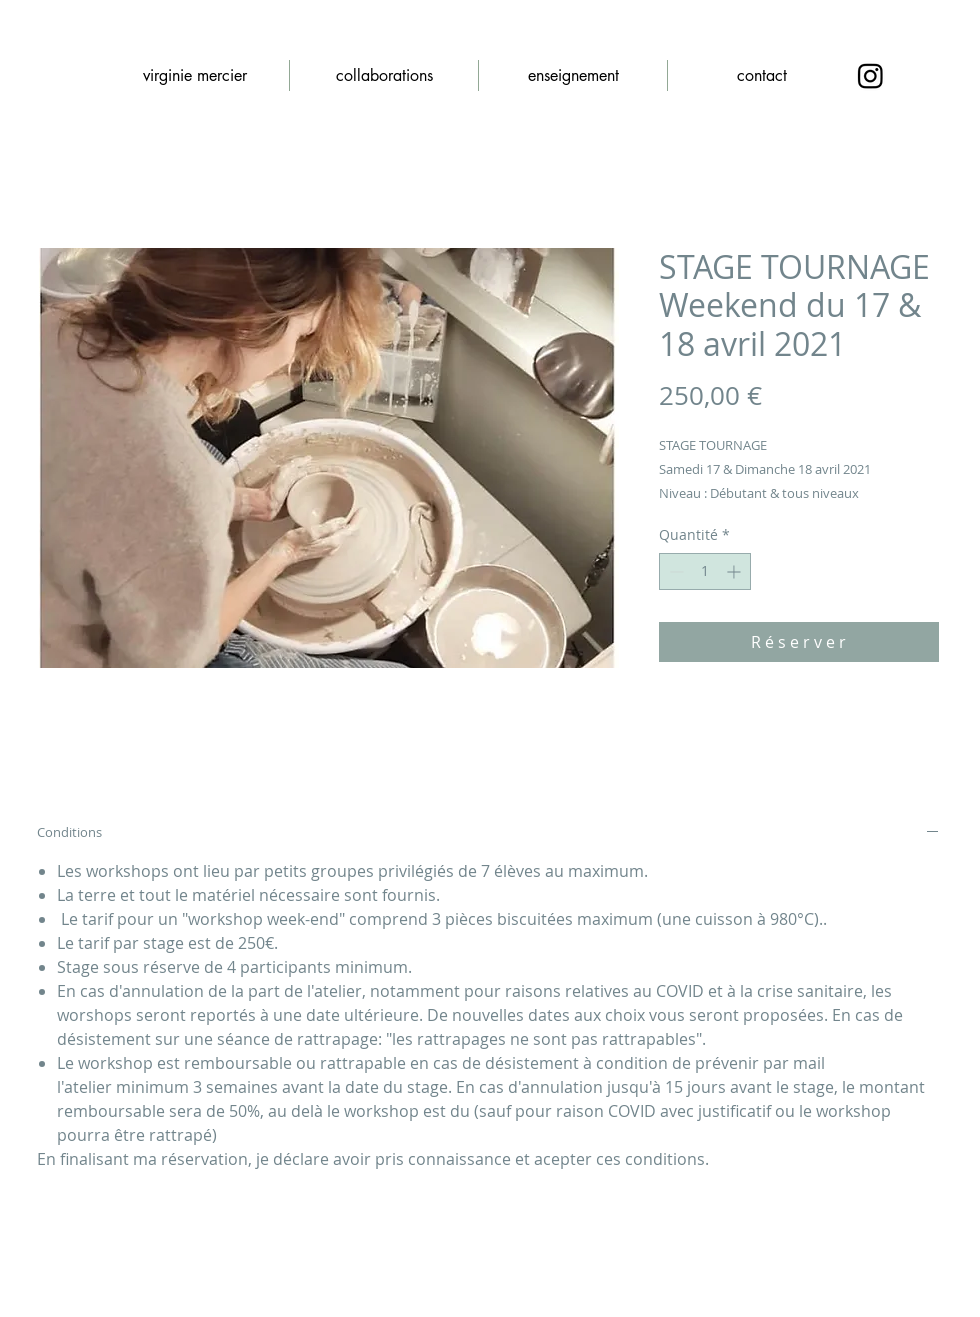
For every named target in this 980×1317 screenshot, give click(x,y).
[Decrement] (674, 571)
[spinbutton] (705, 571)
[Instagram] (870, 75)
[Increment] (735, 571)
